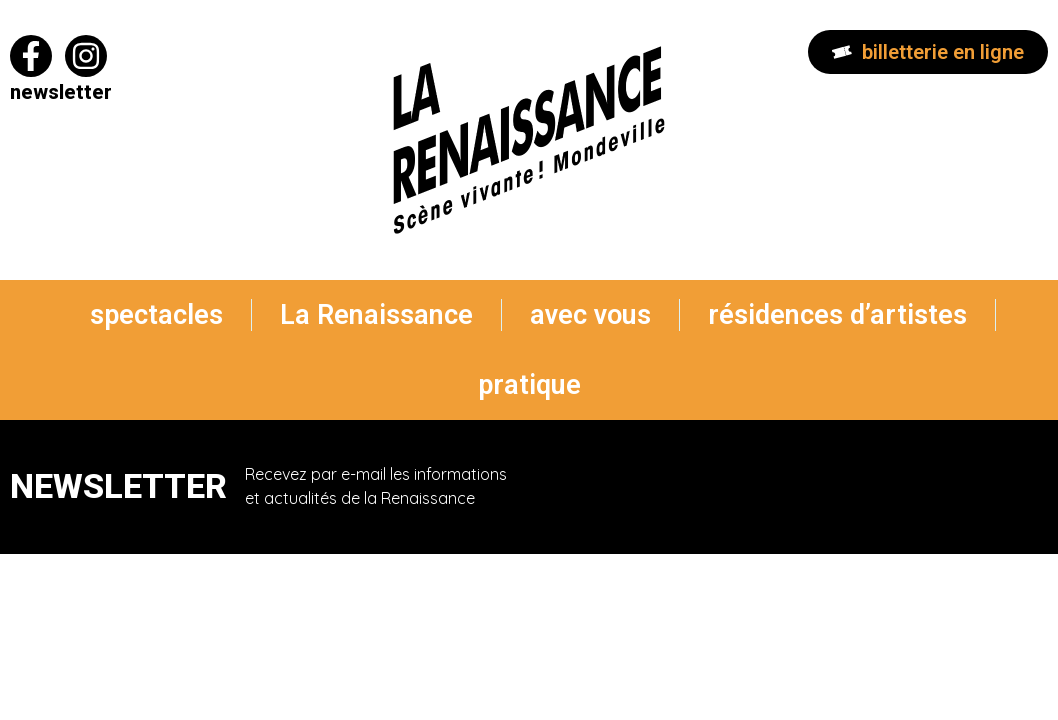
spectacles (156, 315)
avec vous (590, 315)
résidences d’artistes (837, 315)
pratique (529, 385)
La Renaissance (376, 315)
